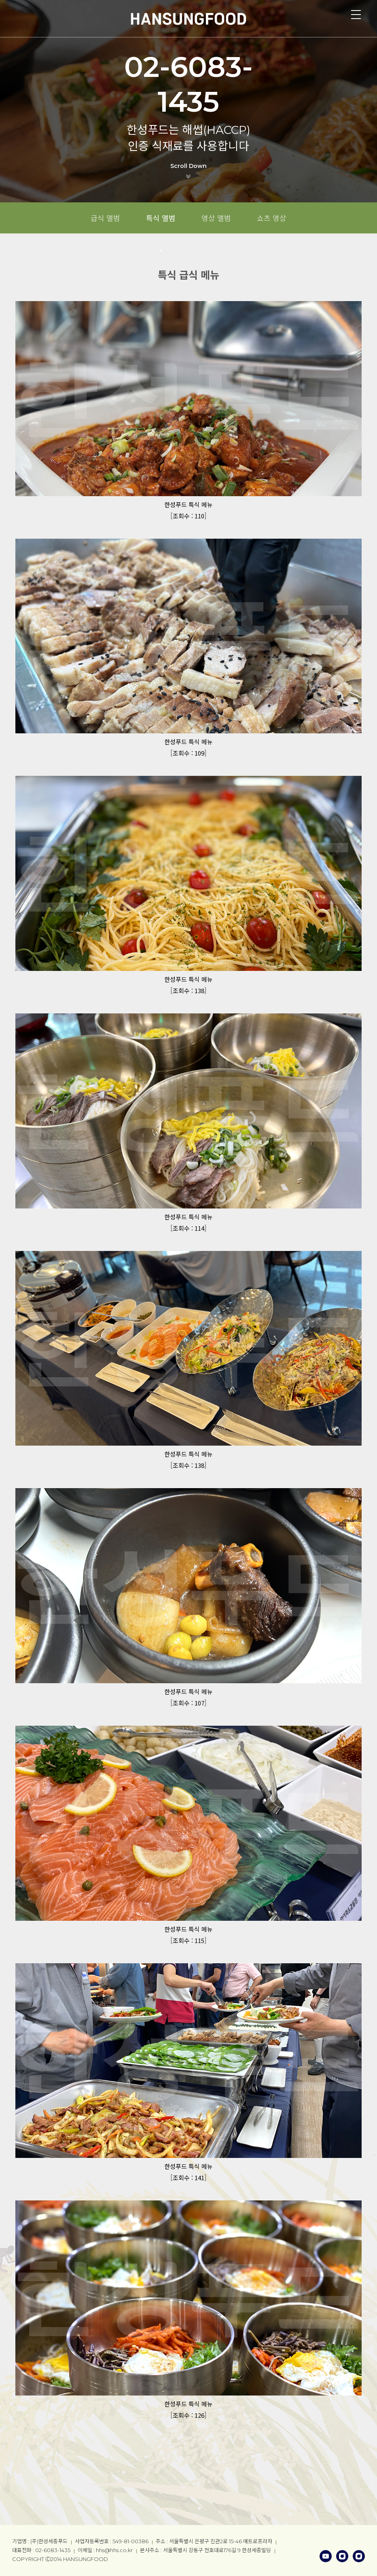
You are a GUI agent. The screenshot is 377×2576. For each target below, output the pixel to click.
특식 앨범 (161, 217)
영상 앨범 (216, 217)
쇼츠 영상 (271, 217)
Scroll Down (188, 166)
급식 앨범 (105, 217)
